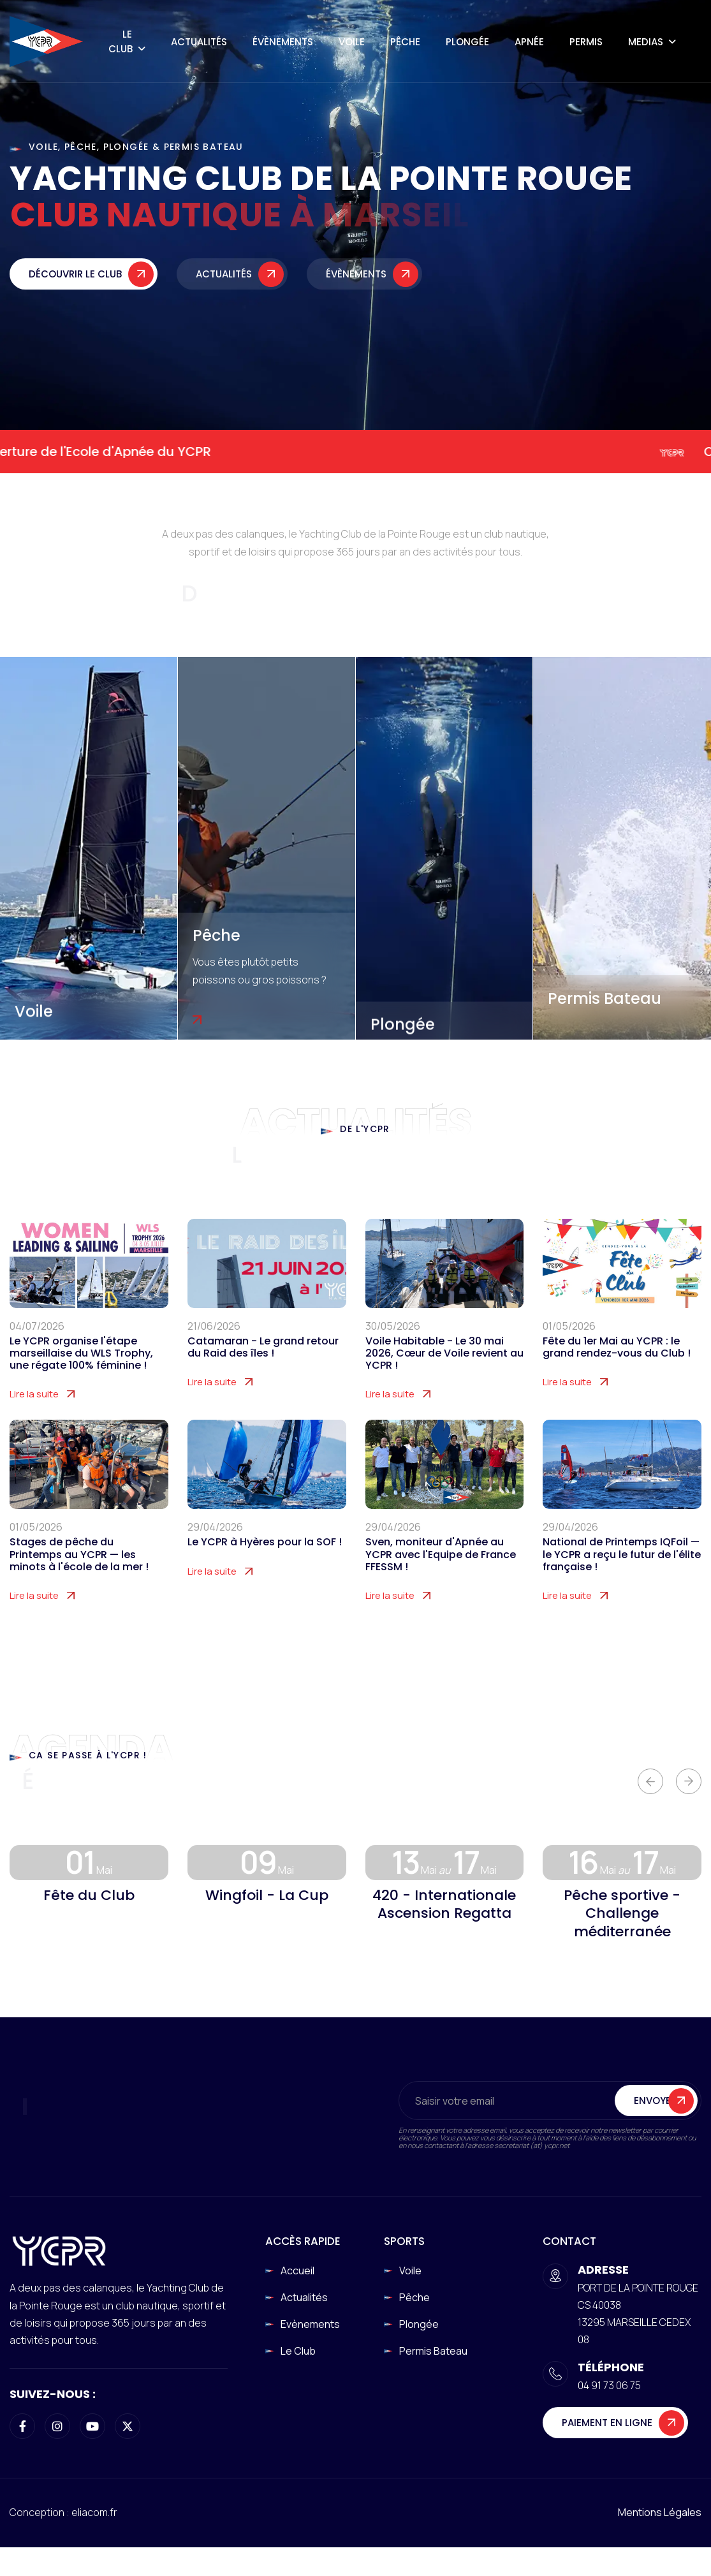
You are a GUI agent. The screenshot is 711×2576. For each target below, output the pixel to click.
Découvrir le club (75, 277)
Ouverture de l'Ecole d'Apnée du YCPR (119, 451)
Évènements (283, 41)
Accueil (297, 2270)
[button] (650, 1781)
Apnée (529, 41)
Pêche (405, 41)
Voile (352, 41)
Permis (586, 41)
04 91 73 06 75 (609, 2385)
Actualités (199, 41)
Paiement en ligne (607, 2422)
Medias (645, 41)
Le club (298, 2351)
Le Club (120, 41)
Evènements (310, 2324)
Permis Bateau (604, 997)
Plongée (467, 41)
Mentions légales (659, 2512)
